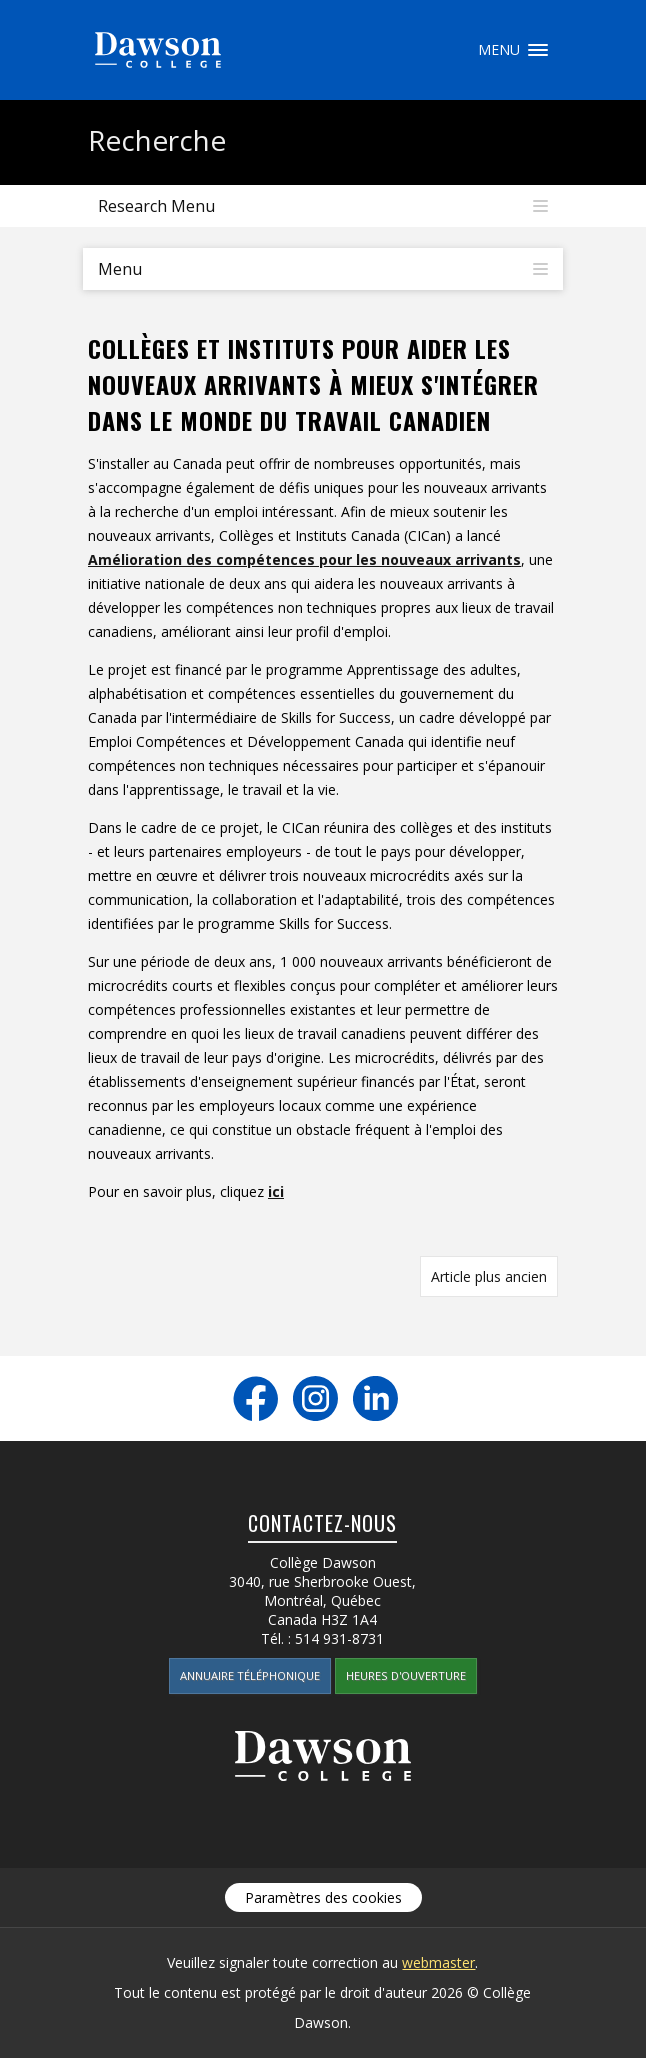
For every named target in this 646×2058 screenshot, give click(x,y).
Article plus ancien (489, 1276)
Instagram (315, 1398)
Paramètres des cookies (323, 1897)
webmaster (438, 1962)
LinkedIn (375, 1398)
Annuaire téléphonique (250, 1675)
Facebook (255, 1398)
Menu (538, 50)
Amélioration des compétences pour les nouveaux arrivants (304, 559)
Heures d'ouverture (406, 1675)
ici (276, 1191)
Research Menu (156, 206)
